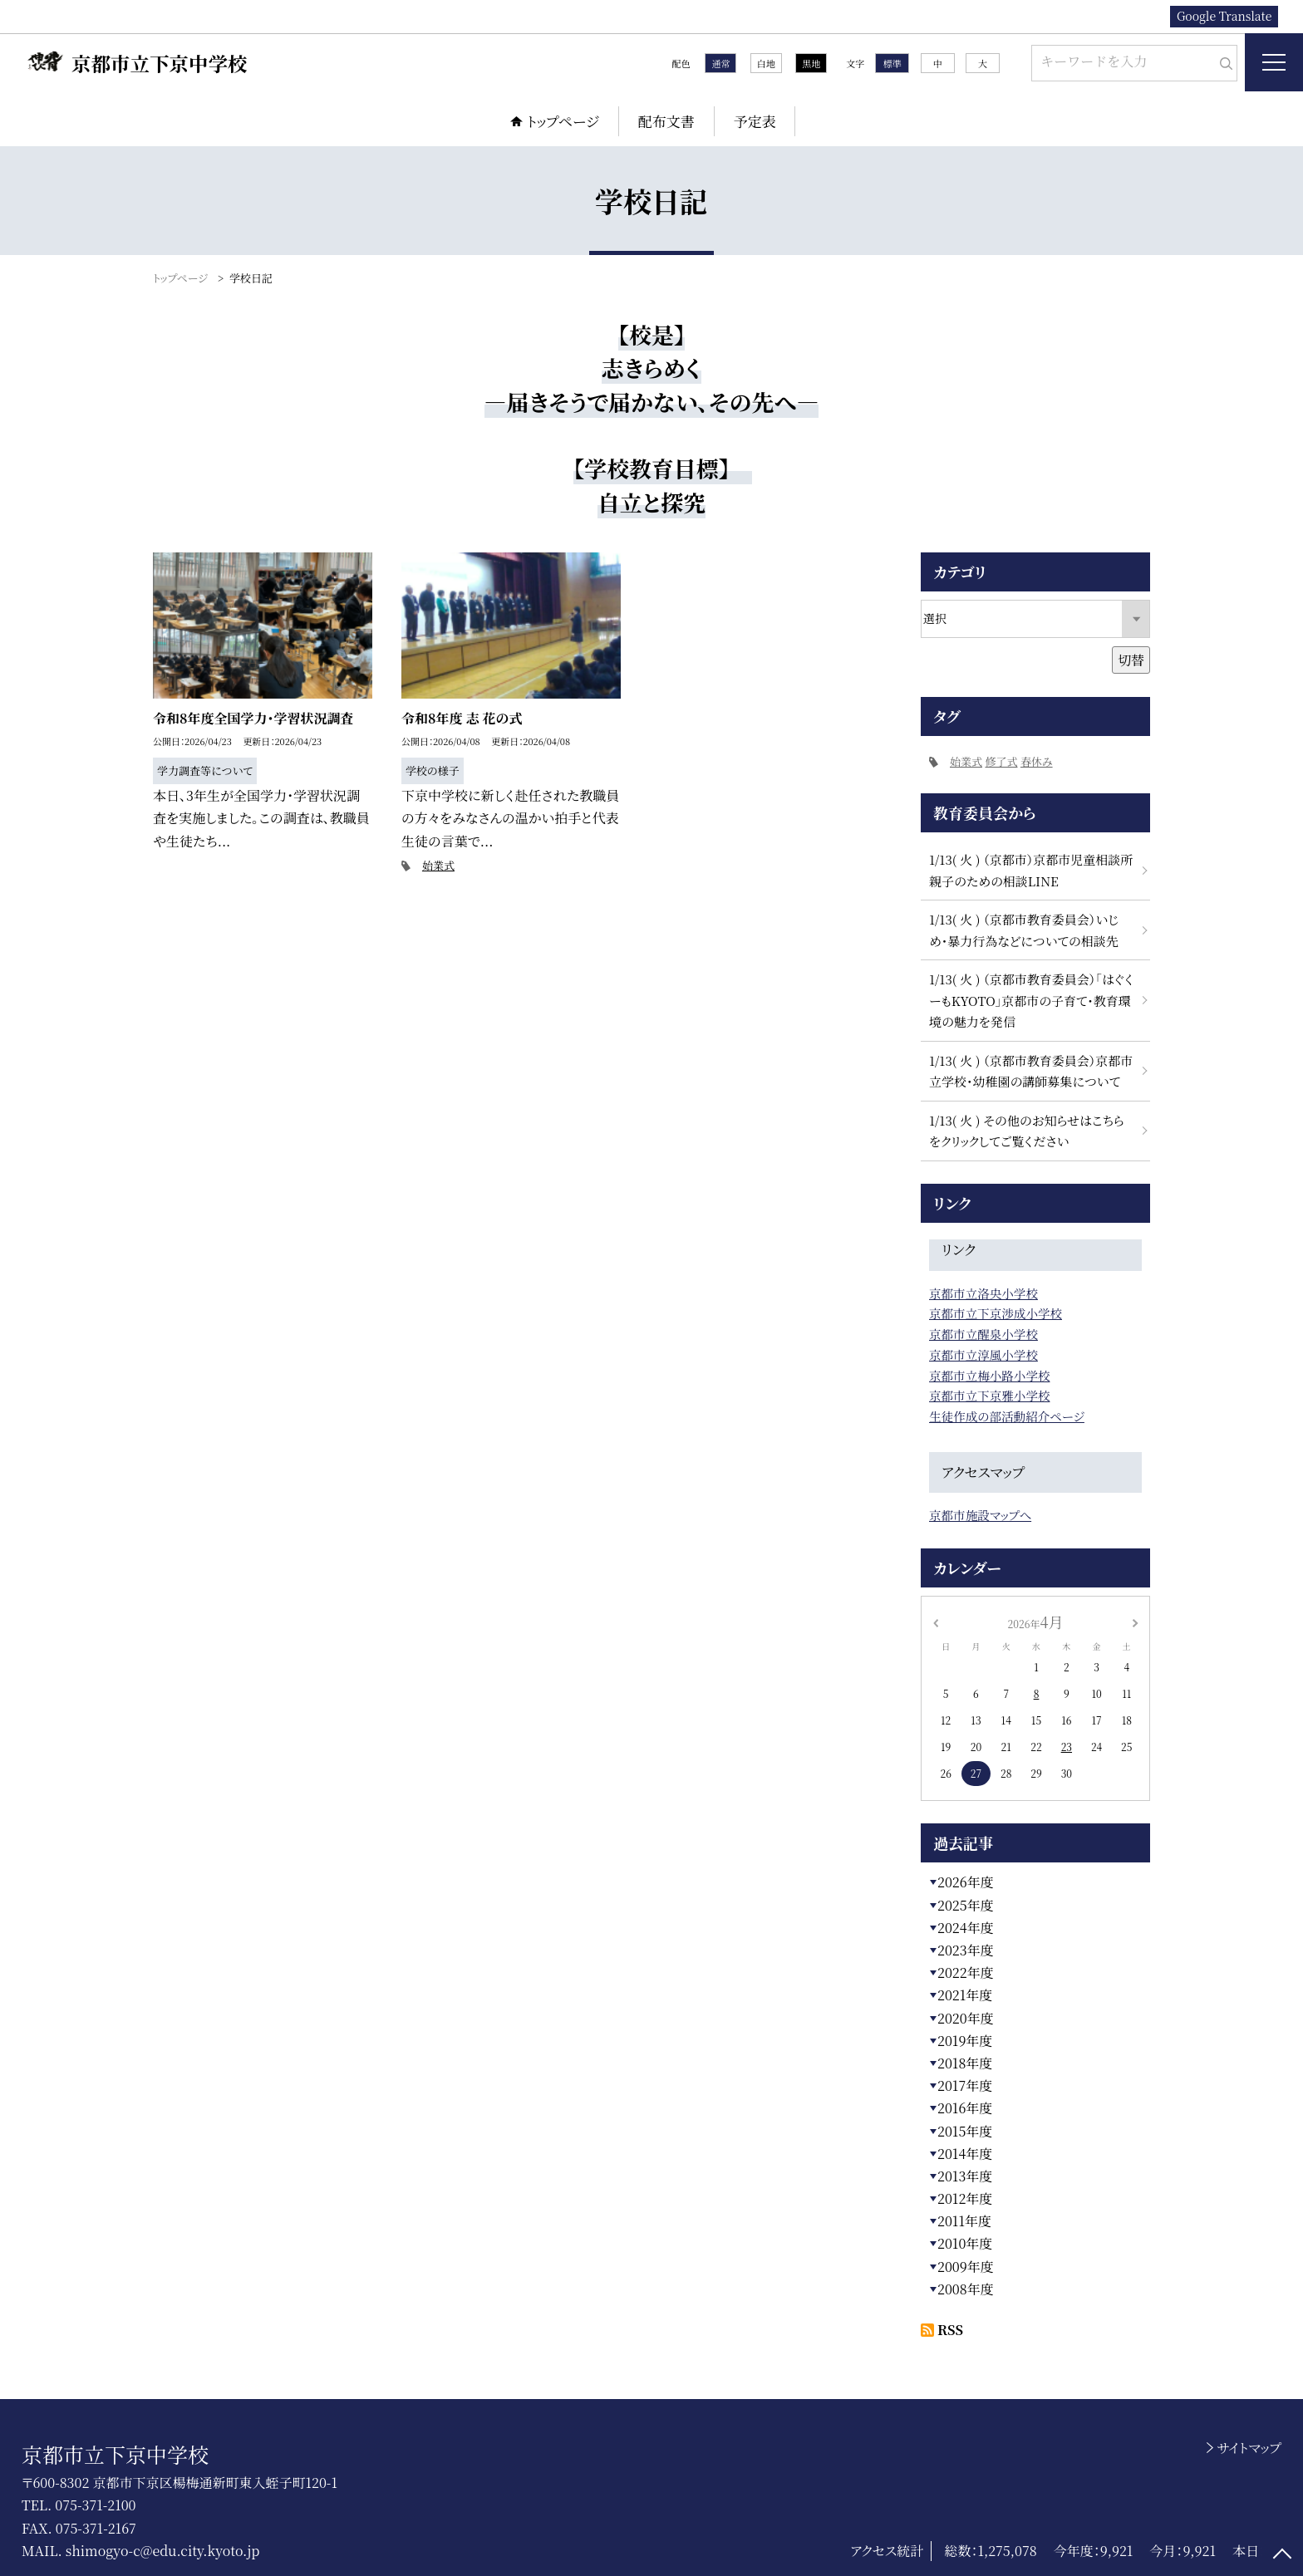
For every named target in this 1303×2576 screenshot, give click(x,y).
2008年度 (965, 2289)
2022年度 (965, 1972)
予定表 (755, 120)
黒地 (811, 63)
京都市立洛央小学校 (983, 1293)
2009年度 (965, 2266)
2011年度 (964, 2220)
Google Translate (1224, 15)
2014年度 (964, 2153)
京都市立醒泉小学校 (983, 1333)
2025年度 (965, 1905)
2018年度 (964, 2063)
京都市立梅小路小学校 (989, 1375)
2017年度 (964, 2085)
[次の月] (1135, 1621)
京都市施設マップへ (980, 1515)
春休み (1036, 761)
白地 (766, 63)
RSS (950, 2329)
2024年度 (965, 1927)
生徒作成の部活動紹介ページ (1006, 1416)
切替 (1131, 660)
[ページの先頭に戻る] (1282, 2555)
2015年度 (964, 2131)
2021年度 (964, 1994)
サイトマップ (1249, 2447)
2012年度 (964, 2198)
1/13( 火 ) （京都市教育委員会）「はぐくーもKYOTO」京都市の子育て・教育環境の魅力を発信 (1031, 1000)
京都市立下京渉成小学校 (995, 1313)
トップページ (562, 120)
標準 (892, 63)
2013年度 (964, 2176)
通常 (720, 63)
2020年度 (965, 2018)
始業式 (438, 865)
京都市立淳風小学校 (983, 1354)
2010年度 (964, 2243)
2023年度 (965, 1950)
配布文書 (666, 120)
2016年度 (964, 2107)
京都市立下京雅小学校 (989, 1395)
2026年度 (965, 1882)
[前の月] (935, 1621)
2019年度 (964, 2040)
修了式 (1001, 761)
